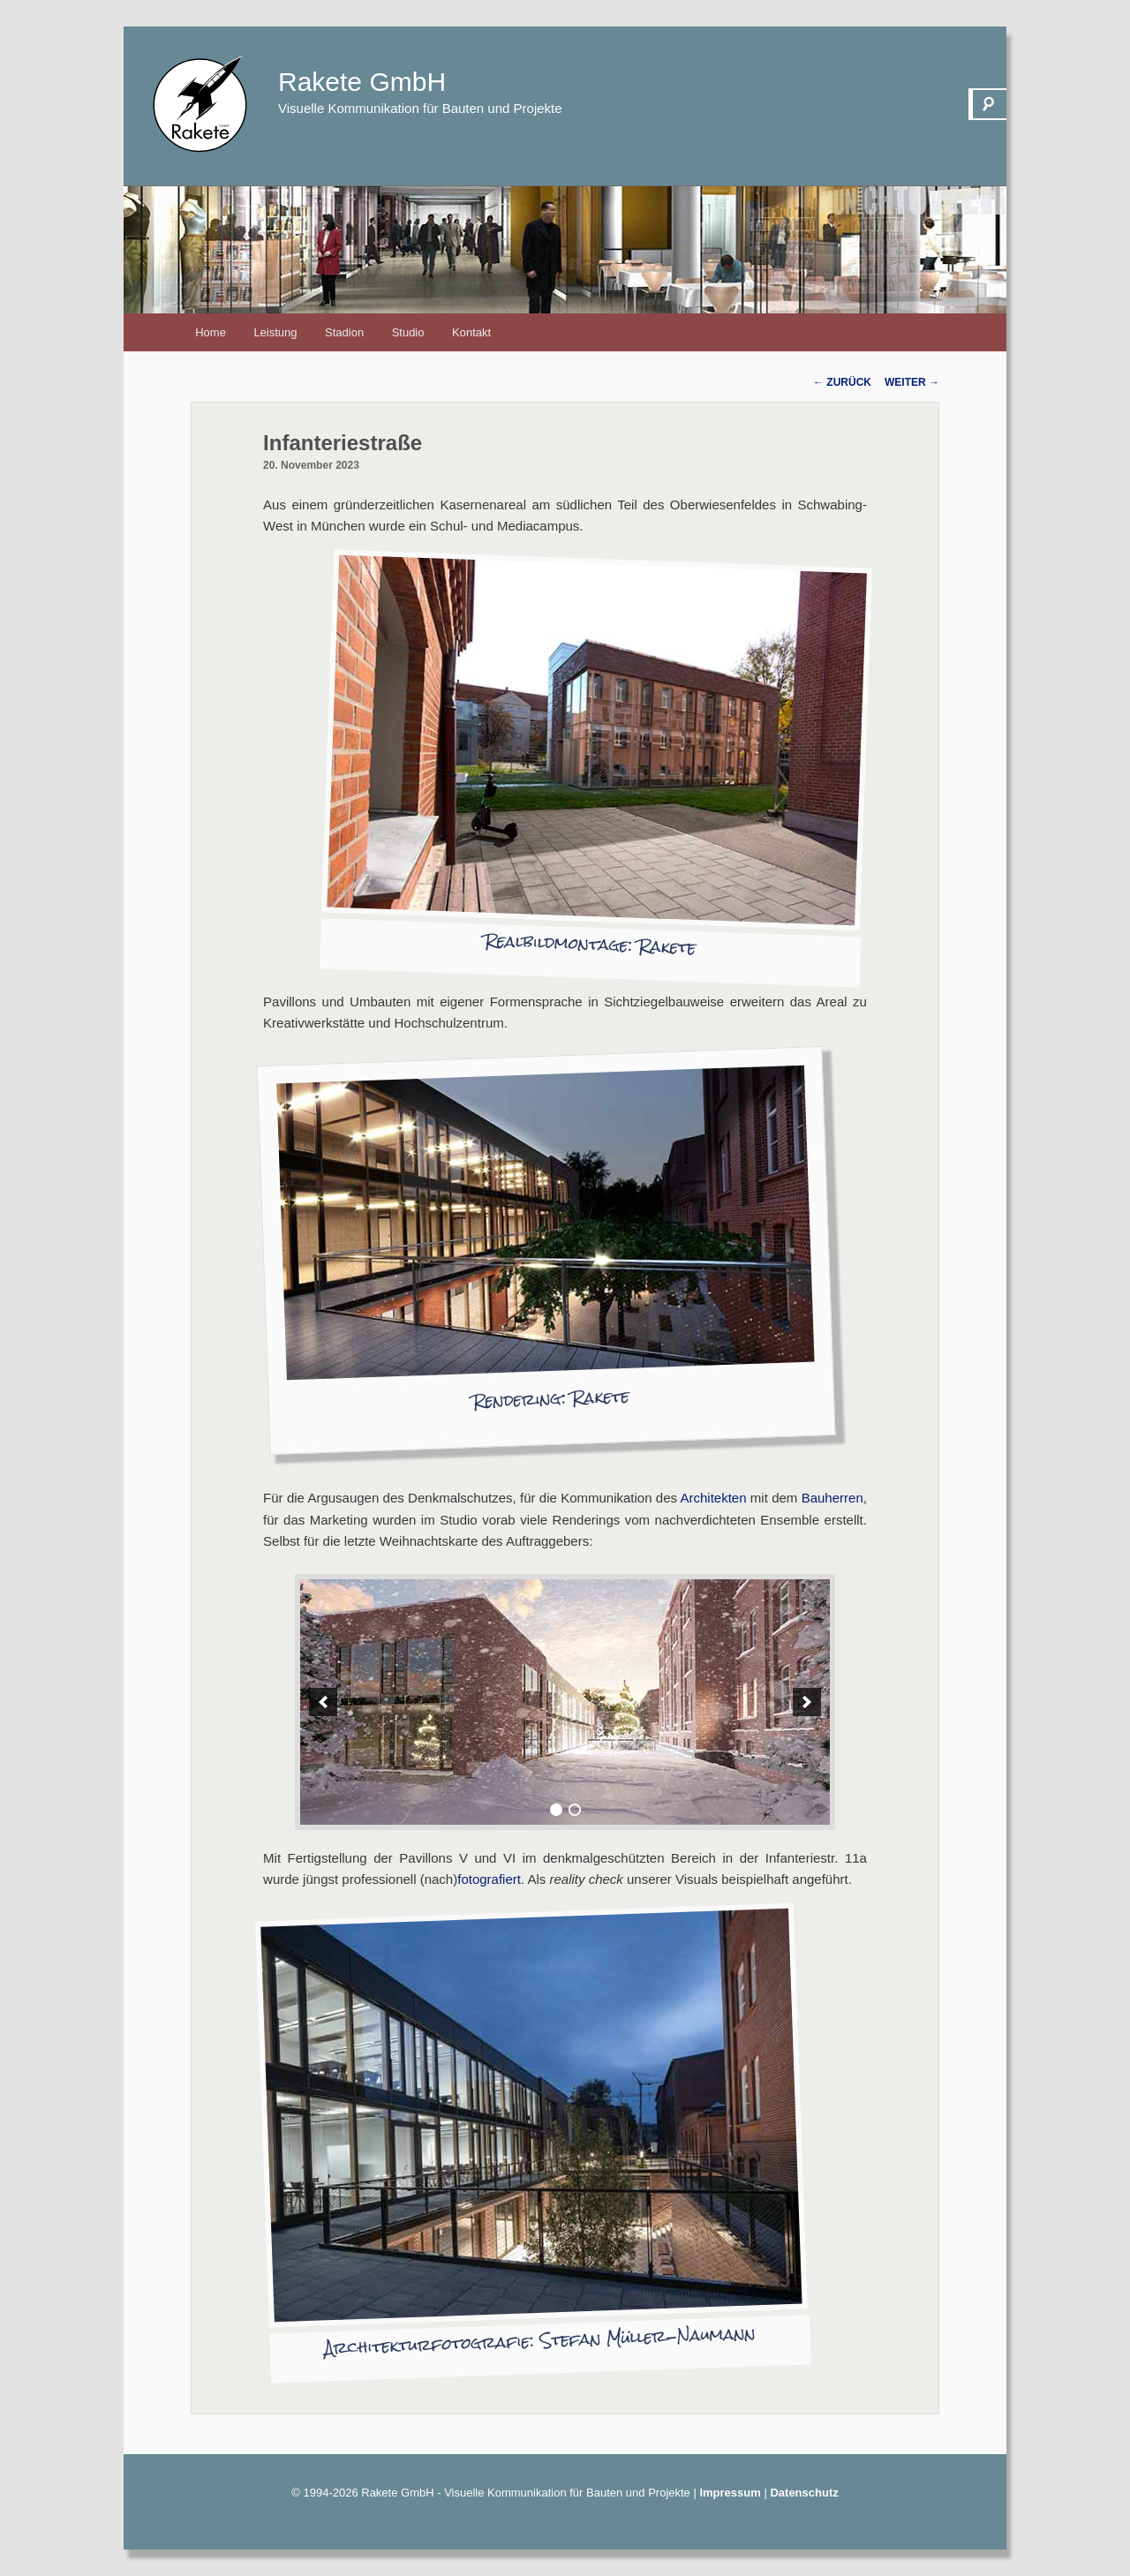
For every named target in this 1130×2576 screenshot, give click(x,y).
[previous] (323, 1702)
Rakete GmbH (362, 81)
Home (210, 332)
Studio (408, 332)
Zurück (842, 382)
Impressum (729, 2492)
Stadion (344, 332)
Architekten (714, 1497)
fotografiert (489, 1879)
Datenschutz (804, 2492)
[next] (807, 1702)
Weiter (912, 382)
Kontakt (471, 332)
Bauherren (832, 1497)
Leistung (275, 332)
